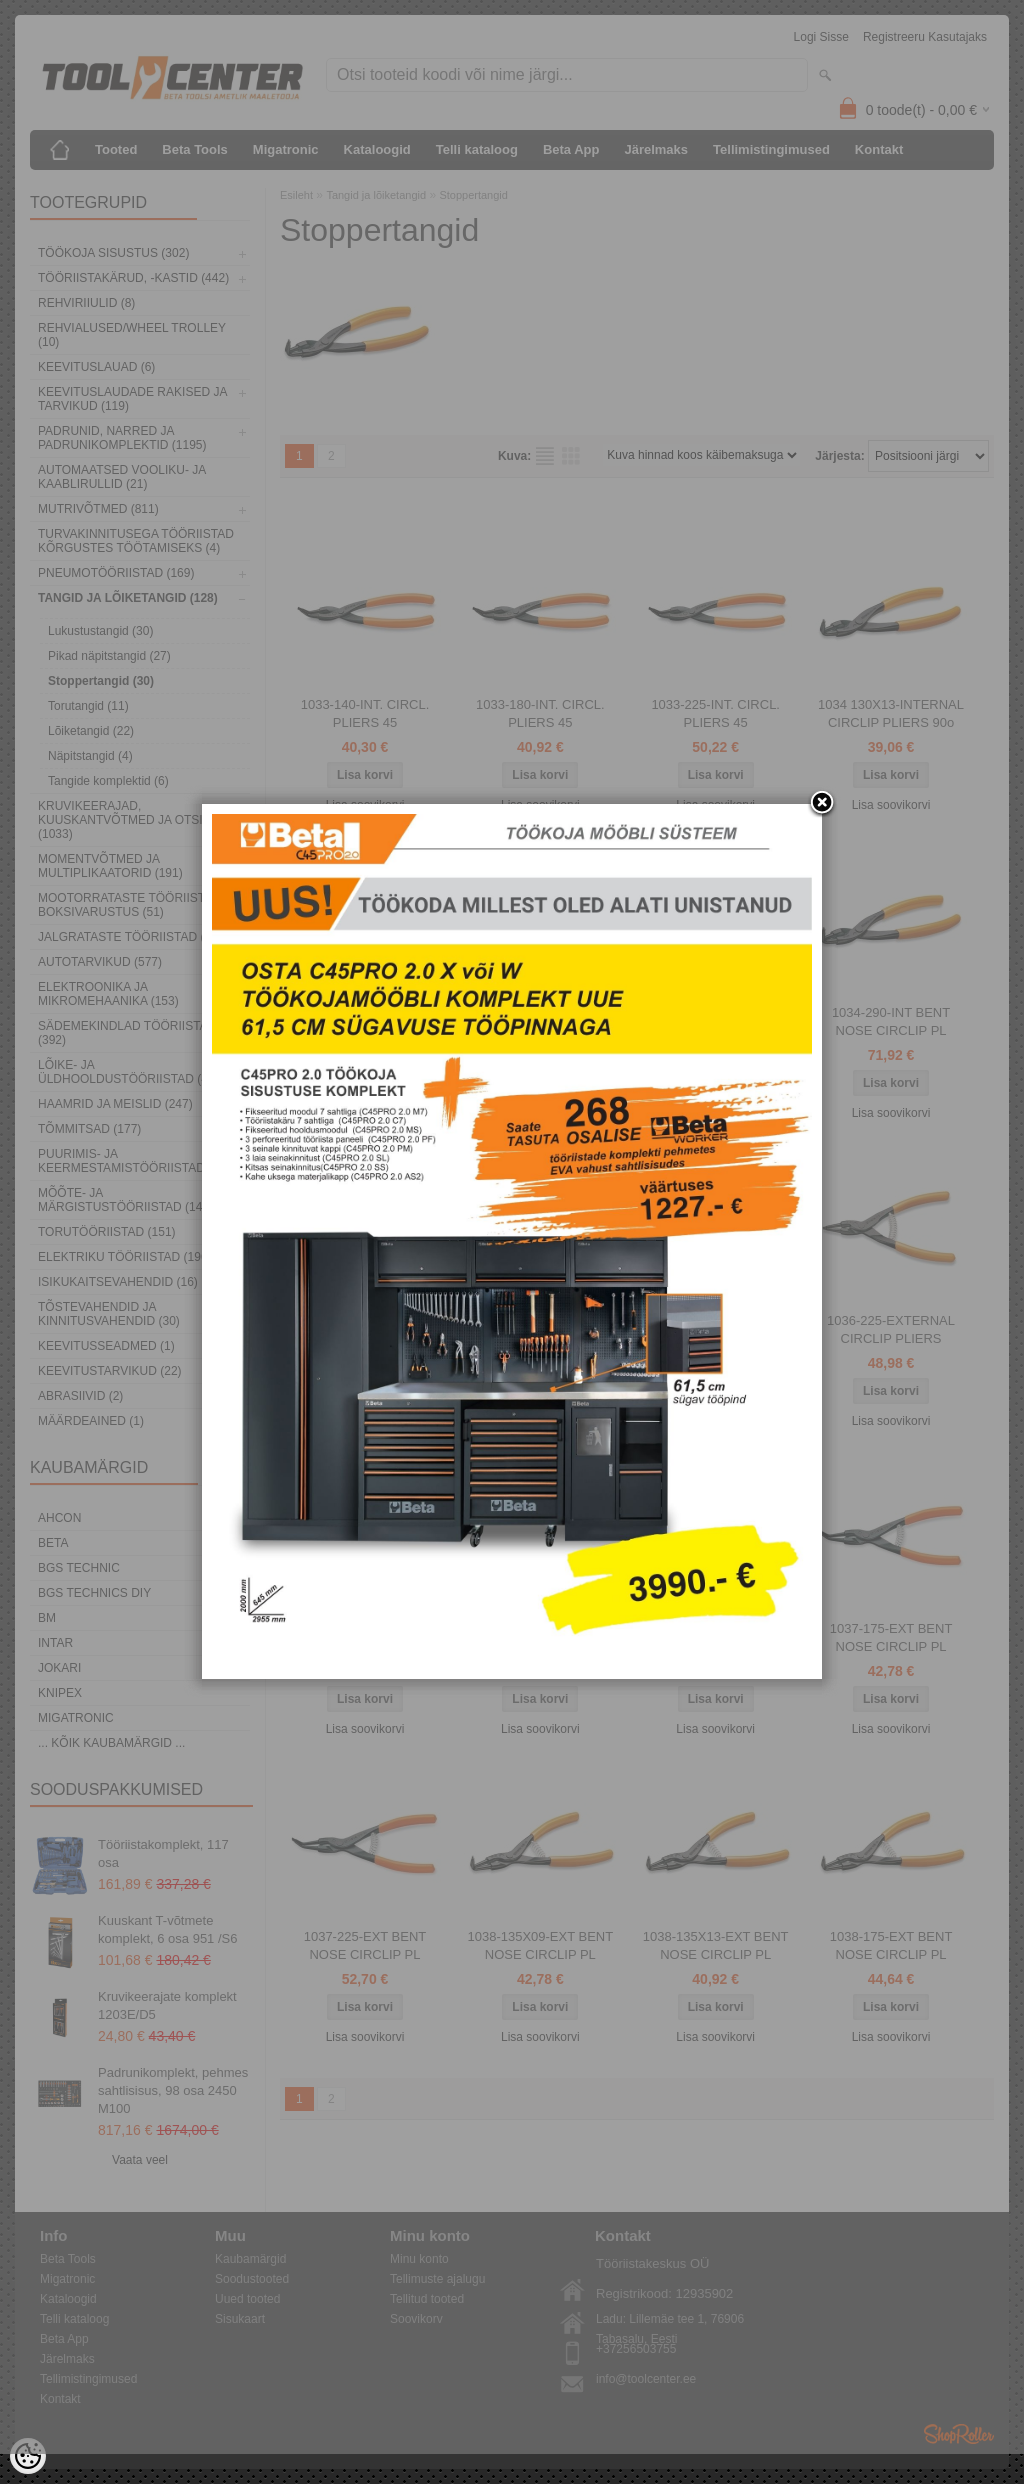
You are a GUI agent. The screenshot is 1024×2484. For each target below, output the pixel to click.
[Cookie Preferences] (28, 2456)
